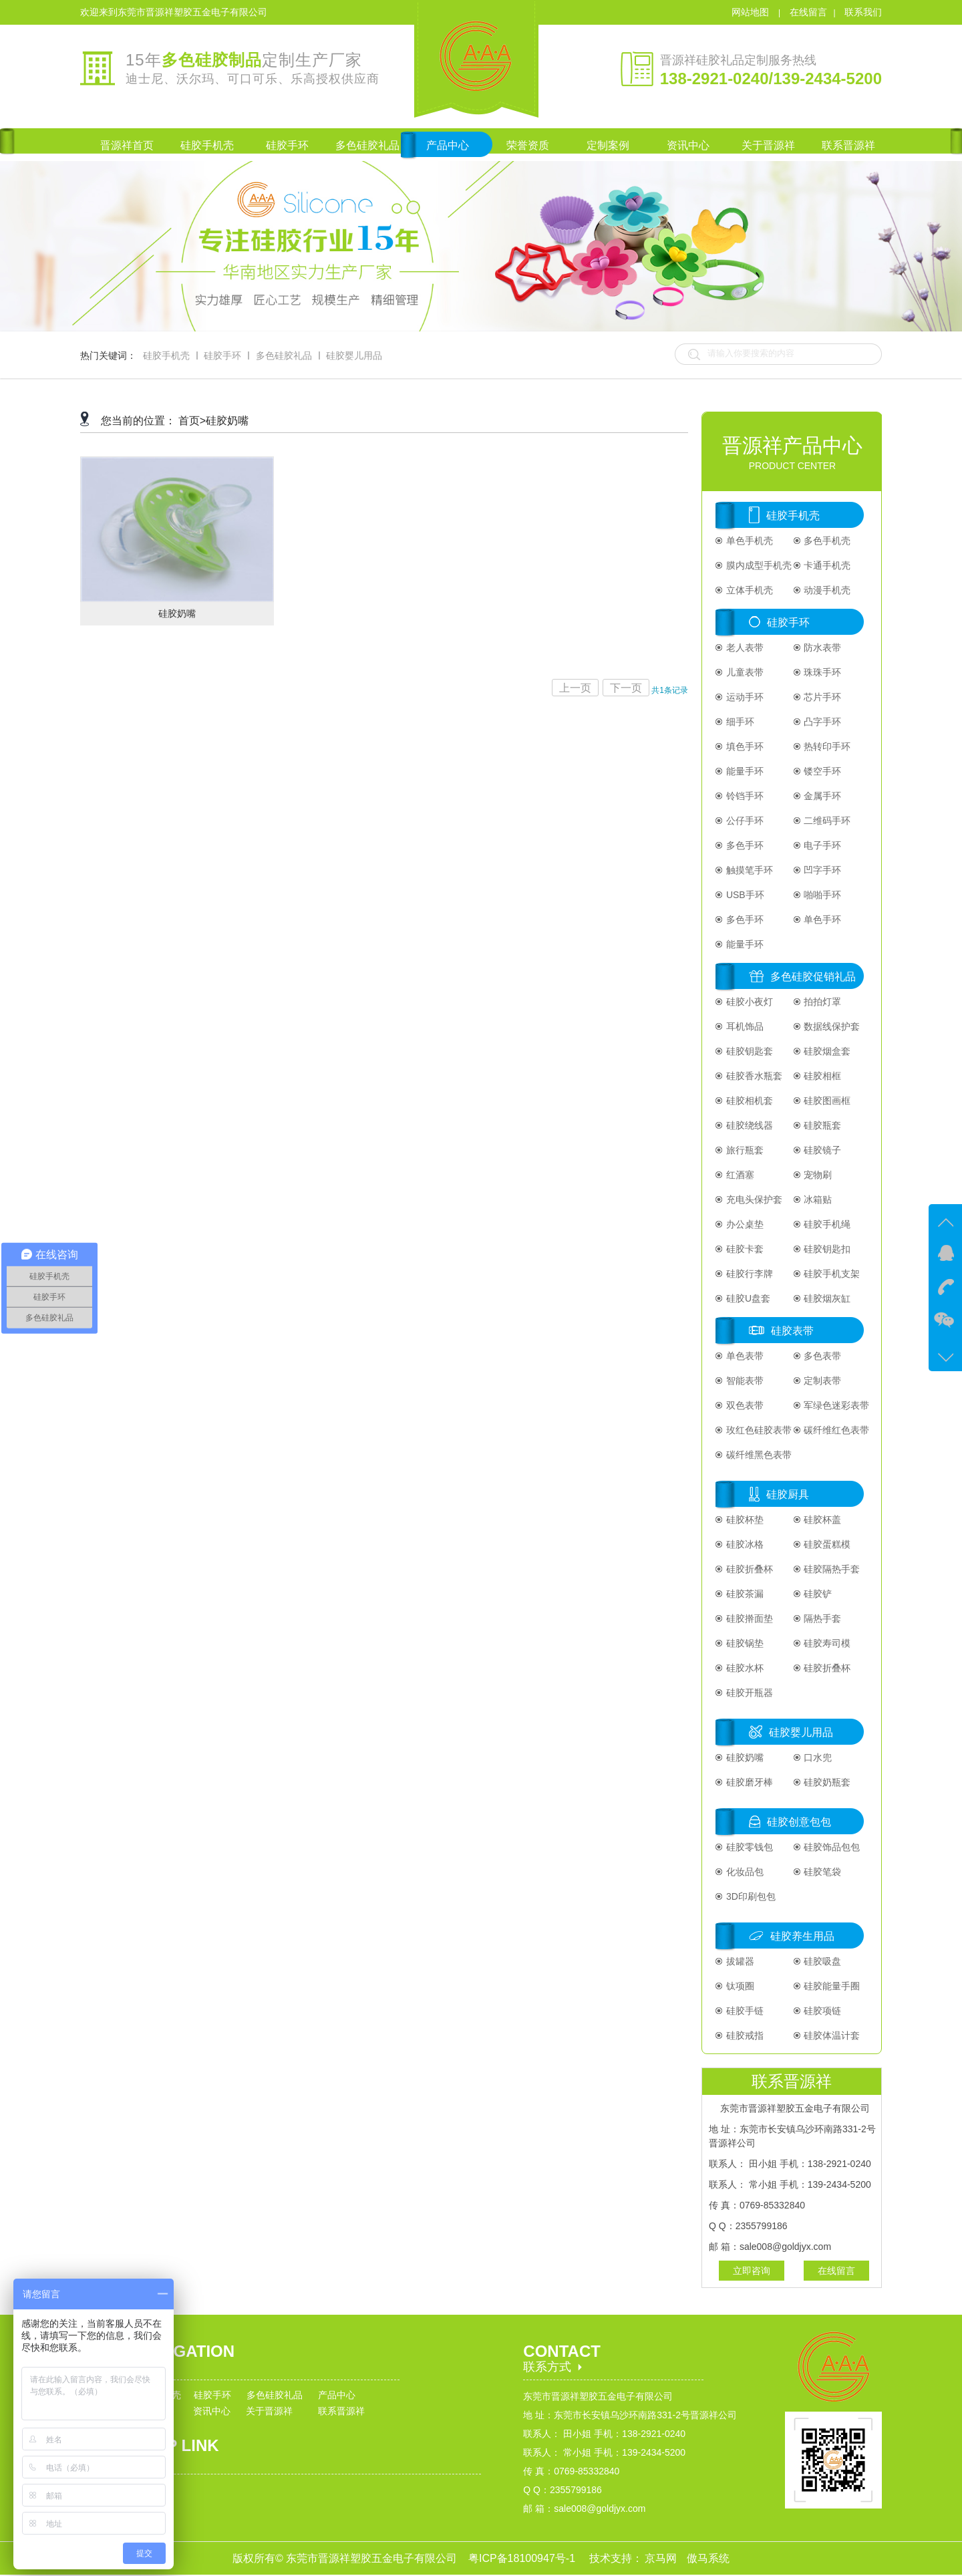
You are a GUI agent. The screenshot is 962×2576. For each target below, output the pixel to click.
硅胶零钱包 (748, 1847)
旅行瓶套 (744, 1150)
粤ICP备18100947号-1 (523, 2558)
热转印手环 (826, 746)
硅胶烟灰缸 (826, 1298)
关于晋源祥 (269, 2411)
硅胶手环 (222, 355)
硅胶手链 (744, 2010)
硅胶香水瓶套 (753, 1075)
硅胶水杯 (744, 1668)
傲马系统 (708, 2558)
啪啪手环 (822, 894)
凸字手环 (822, 721)
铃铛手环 (744, 796)
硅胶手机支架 (831, 1273)
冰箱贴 (817, 1199)
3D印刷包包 (750, 1896)
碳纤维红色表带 (836, 1430)
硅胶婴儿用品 (354, 355)
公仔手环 (744, 820)
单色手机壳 (748, 540)
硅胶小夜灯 (748, 1001)
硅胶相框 (822, 1075)
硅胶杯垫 (744, 1519)
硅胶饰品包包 (831, 1847)
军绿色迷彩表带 (836, 1405)
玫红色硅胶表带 (758, 1430)
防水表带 (822, 647)
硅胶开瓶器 (748, 1692)
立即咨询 (751, 2270)
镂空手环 (822, 771)
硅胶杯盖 (822, 1519)
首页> (192, 420)
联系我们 (863, 12)
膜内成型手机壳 (758, 565)
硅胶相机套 (748, 1100)
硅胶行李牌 (748, 1273)
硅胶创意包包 (799, 1822)
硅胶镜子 (822, 1150)
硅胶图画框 (826, 1100)
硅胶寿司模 (826, 1643)
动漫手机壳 (826, 590)
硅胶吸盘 (822, 1961)
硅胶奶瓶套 (826, 1782)
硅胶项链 (822, 2010)
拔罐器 (739, 1961)
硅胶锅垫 (744, 1643)
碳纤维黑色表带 (758, 1454)
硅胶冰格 (744, 1544)
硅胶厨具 (787, 1494)
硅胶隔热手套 (831, 1569)
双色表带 (744, 1405)
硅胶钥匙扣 (826, 1249)
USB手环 (744, 894)
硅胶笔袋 (822, 1871)
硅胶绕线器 (748, 1125)
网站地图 (752, 12)
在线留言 (808, 12)
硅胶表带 (792, 1330)
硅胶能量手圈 (831, 1986)
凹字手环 (822, 870)
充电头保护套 (753, 1199)
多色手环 (744, 845)
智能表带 (744, 1380)
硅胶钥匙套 (748, 1051)
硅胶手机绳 (826, 1224)
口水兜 (817, 1757)
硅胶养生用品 (802, 1936)
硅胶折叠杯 (748, 1569)
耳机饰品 (744, 1026)
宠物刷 (817, 1174)
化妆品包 (744, 1871)
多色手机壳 (826, 540)
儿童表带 (744, 672)
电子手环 (822, 845)
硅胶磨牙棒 (748, 1782)
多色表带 (822, 1355)
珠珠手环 (822, 672)
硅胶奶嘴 (227, 420)
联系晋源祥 (341, 2411)
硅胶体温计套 (831, 2035)
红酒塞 (739, 1174)
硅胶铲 (817, 1593)
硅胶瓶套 (822, 1125)
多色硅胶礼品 (284, 355)
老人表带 (744, 647)
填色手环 (744, 746)
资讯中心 (211, 2411)
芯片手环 (822, 697)
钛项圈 (739, 1986)
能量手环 (744, 771)
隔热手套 (822, 1618)
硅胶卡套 (744, 1249)
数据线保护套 (831, 1026)
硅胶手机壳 (166, 355)
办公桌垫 (744, 1224)
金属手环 (822, 796)
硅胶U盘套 (747, 1298)
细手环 (739, 721)
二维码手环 (826, 820)
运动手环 (744, 697)
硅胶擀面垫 (748, 1618)
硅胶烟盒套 (826, 1051)
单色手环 (822, 919)
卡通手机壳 (826, 565)
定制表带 (822, 1380)
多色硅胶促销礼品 (813, 976)
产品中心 (336, 2395)
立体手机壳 (748, 590)
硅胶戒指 (744, 2035)
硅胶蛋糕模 (826, 1544)
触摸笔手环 (748, 870)
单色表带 (744, 1355)
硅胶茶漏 (744, 1593)
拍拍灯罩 (822, 1001)
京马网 (662, 2558)
